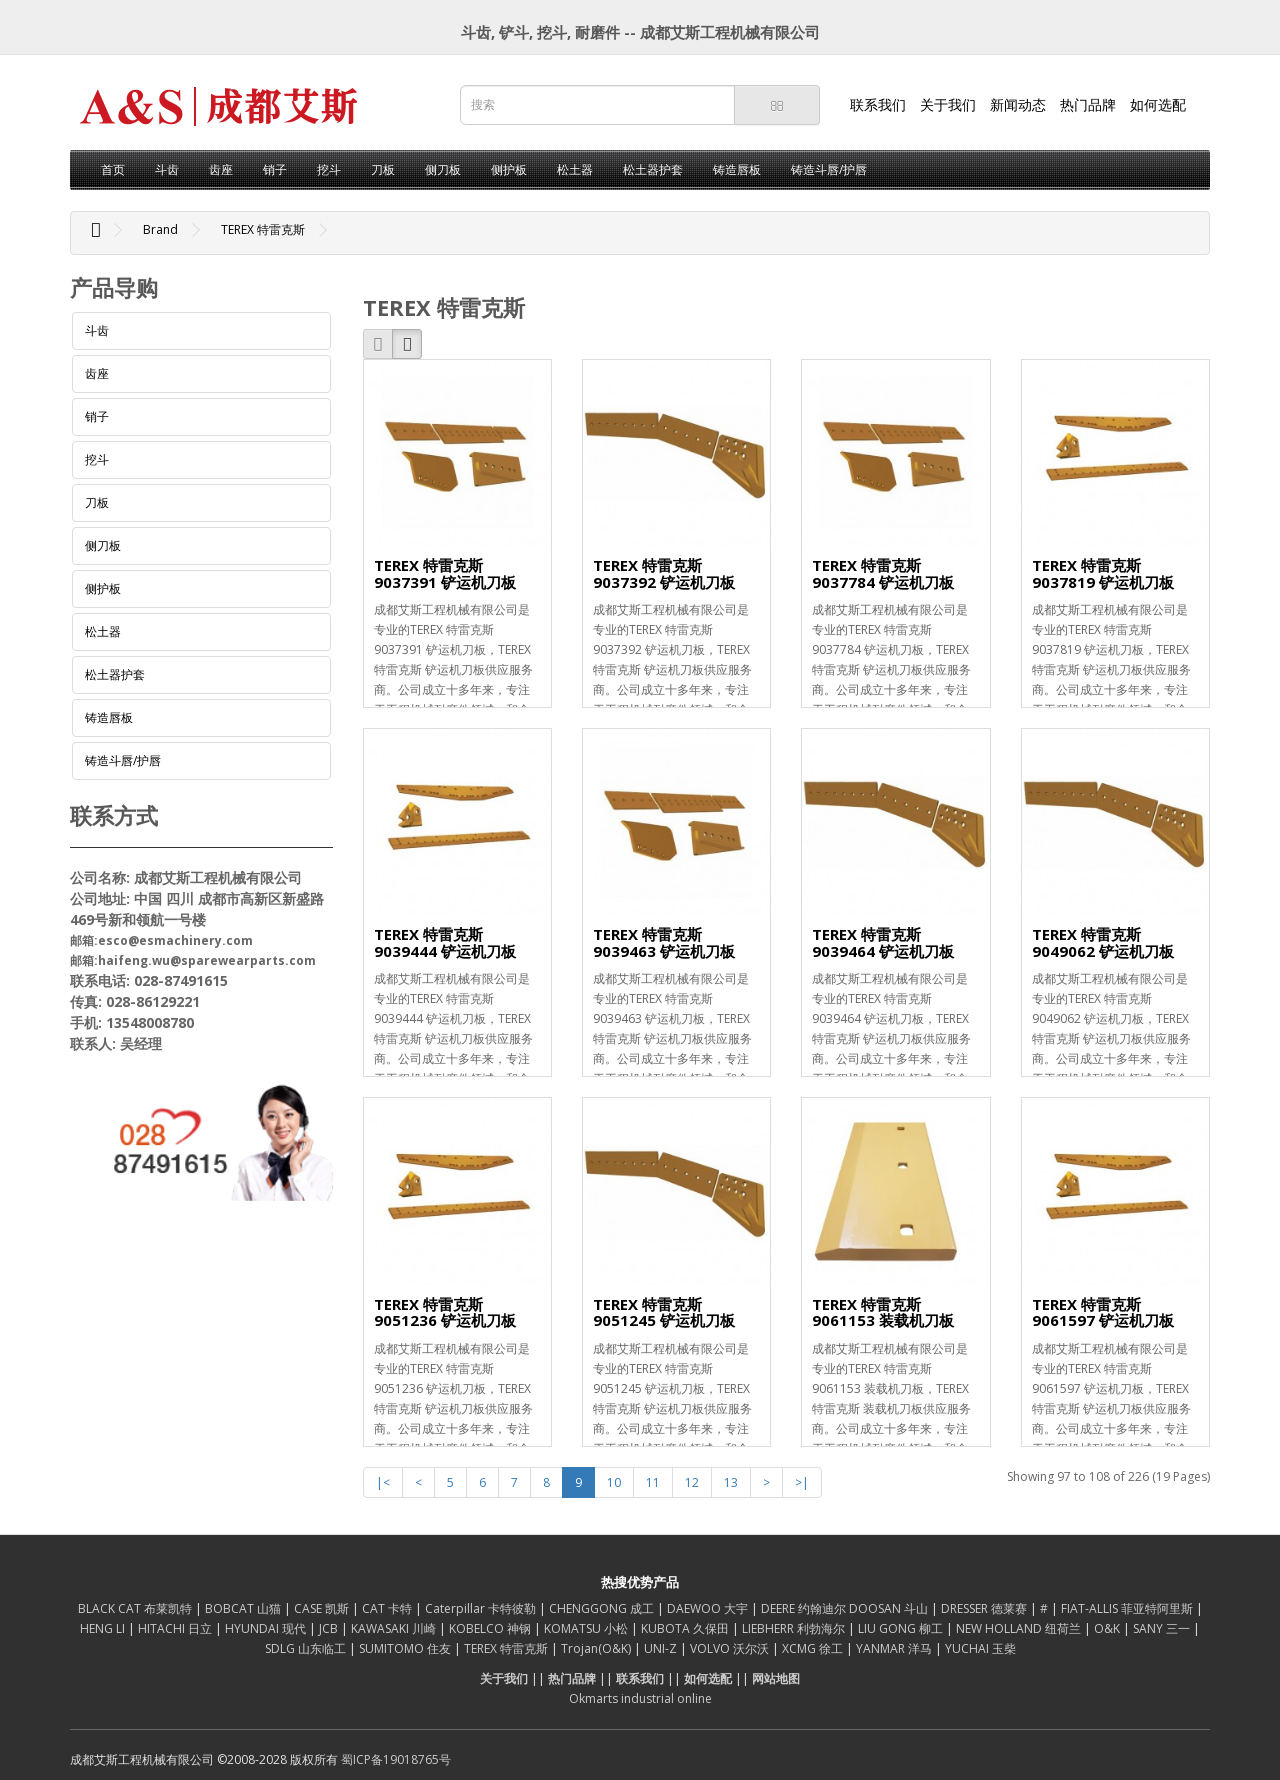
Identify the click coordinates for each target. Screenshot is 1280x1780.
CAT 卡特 (388, 1608)
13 (731, 1482)
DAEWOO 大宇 (709, 1608)
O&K (1108, 1628)
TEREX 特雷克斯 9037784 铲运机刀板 (883, 573)
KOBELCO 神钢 (491, 1628)
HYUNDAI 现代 (267, 1628)
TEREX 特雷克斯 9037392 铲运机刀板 (664, 573)
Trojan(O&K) (597, 1648)
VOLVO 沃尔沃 (731, 1648)
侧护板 (509, 169)
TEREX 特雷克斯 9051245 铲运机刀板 (664, 1312)
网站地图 (776, 1678)
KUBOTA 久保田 (686, 1628)
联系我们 (878, 104)
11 (653, 1482)
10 (614, 1482)
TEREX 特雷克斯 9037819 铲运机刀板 (1103, 573)
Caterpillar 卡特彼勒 (482, 1608)
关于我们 (948, 104)
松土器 (575, 169)
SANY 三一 (1163, 1628)
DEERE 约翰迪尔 (805, 1608)
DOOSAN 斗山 (890, 1608)
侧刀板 (443, 169)
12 (692, 1482)
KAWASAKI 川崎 (395, 1628)
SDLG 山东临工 (307, 1648)
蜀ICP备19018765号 (396, 1759)
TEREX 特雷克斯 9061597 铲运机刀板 (1103, 1312)
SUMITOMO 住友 (406, 1648)
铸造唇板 (737, 169)
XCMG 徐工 (814, 1648)
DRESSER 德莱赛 (985, 1608)
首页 (113, 169)
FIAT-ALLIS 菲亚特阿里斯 (1128, 1608)
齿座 (221, 169)
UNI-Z (662, 1648)
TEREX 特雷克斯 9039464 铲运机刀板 (883, 942)
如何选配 (1158, 104)
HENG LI (104, 1628)
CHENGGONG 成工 (603, 1608)
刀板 (383, 169)
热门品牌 (1088, 104)
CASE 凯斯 (323, 1608)
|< (383, 1482)
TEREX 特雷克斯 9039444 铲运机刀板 (445, 942)
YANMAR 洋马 (895, 1648)
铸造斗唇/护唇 (829, 169)
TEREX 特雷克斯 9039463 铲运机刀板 (664, 942)
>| (802, 1482)
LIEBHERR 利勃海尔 (795, 1628)
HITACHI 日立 (176, 1628)
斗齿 (167, 169)
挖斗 (329, 169)
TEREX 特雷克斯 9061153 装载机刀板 (883, 1312)
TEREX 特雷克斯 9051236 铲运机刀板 (445, 1312)
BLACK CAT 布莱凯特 (136, 1608)
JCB (330, 1628)
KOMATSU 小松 (587, 1628)
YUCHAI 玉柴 (980, 1648)
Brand (160, 229)
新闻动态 (1018, 104)
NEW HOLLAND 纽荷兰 (1020, 1628)
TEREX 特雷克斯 (263, 229)
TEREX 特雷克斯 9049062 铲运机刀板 (1103, 942)
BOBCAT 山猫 (244, 1608)
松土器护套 (653, 169)
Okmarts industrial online (640, 1698)
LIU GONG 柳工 (902, 1628)
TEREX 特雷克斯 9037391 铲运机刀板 (445, 573)
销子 (275, 169)
